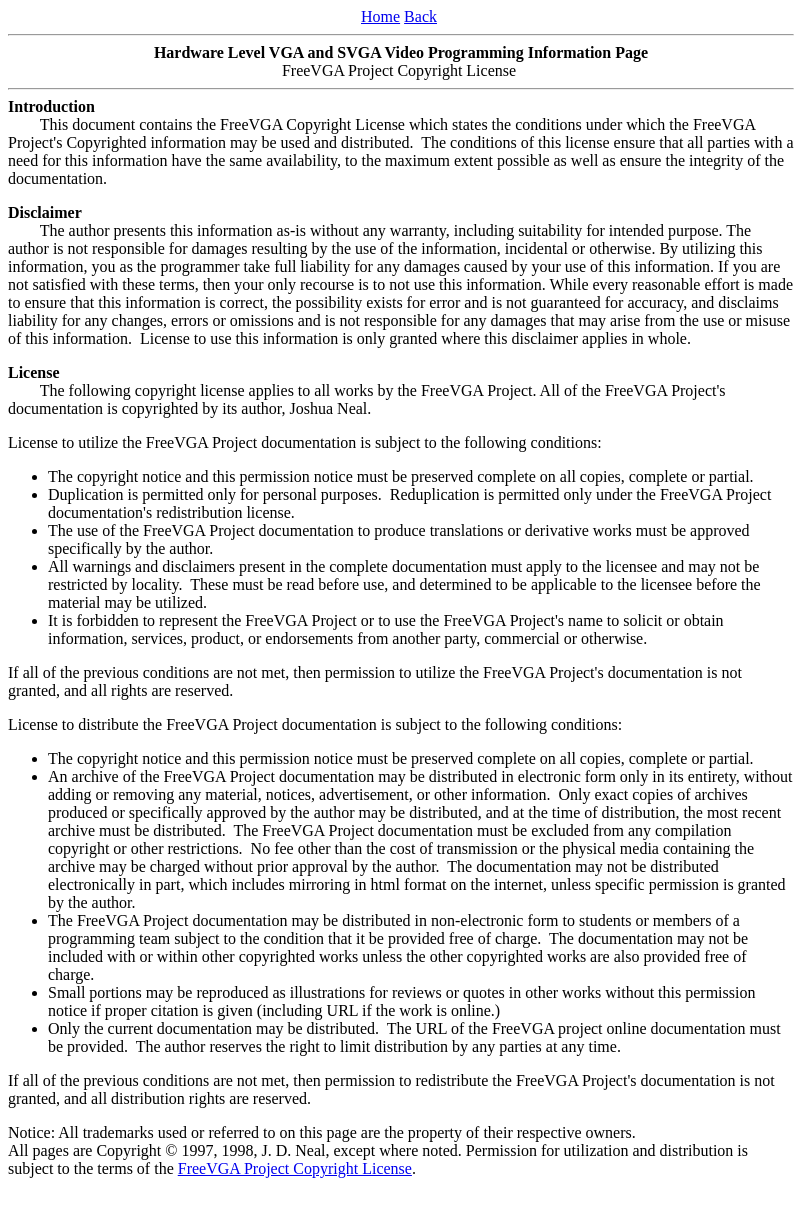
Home (380, 16)
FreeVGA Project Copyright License (295, 1168)
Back (420, 16)
